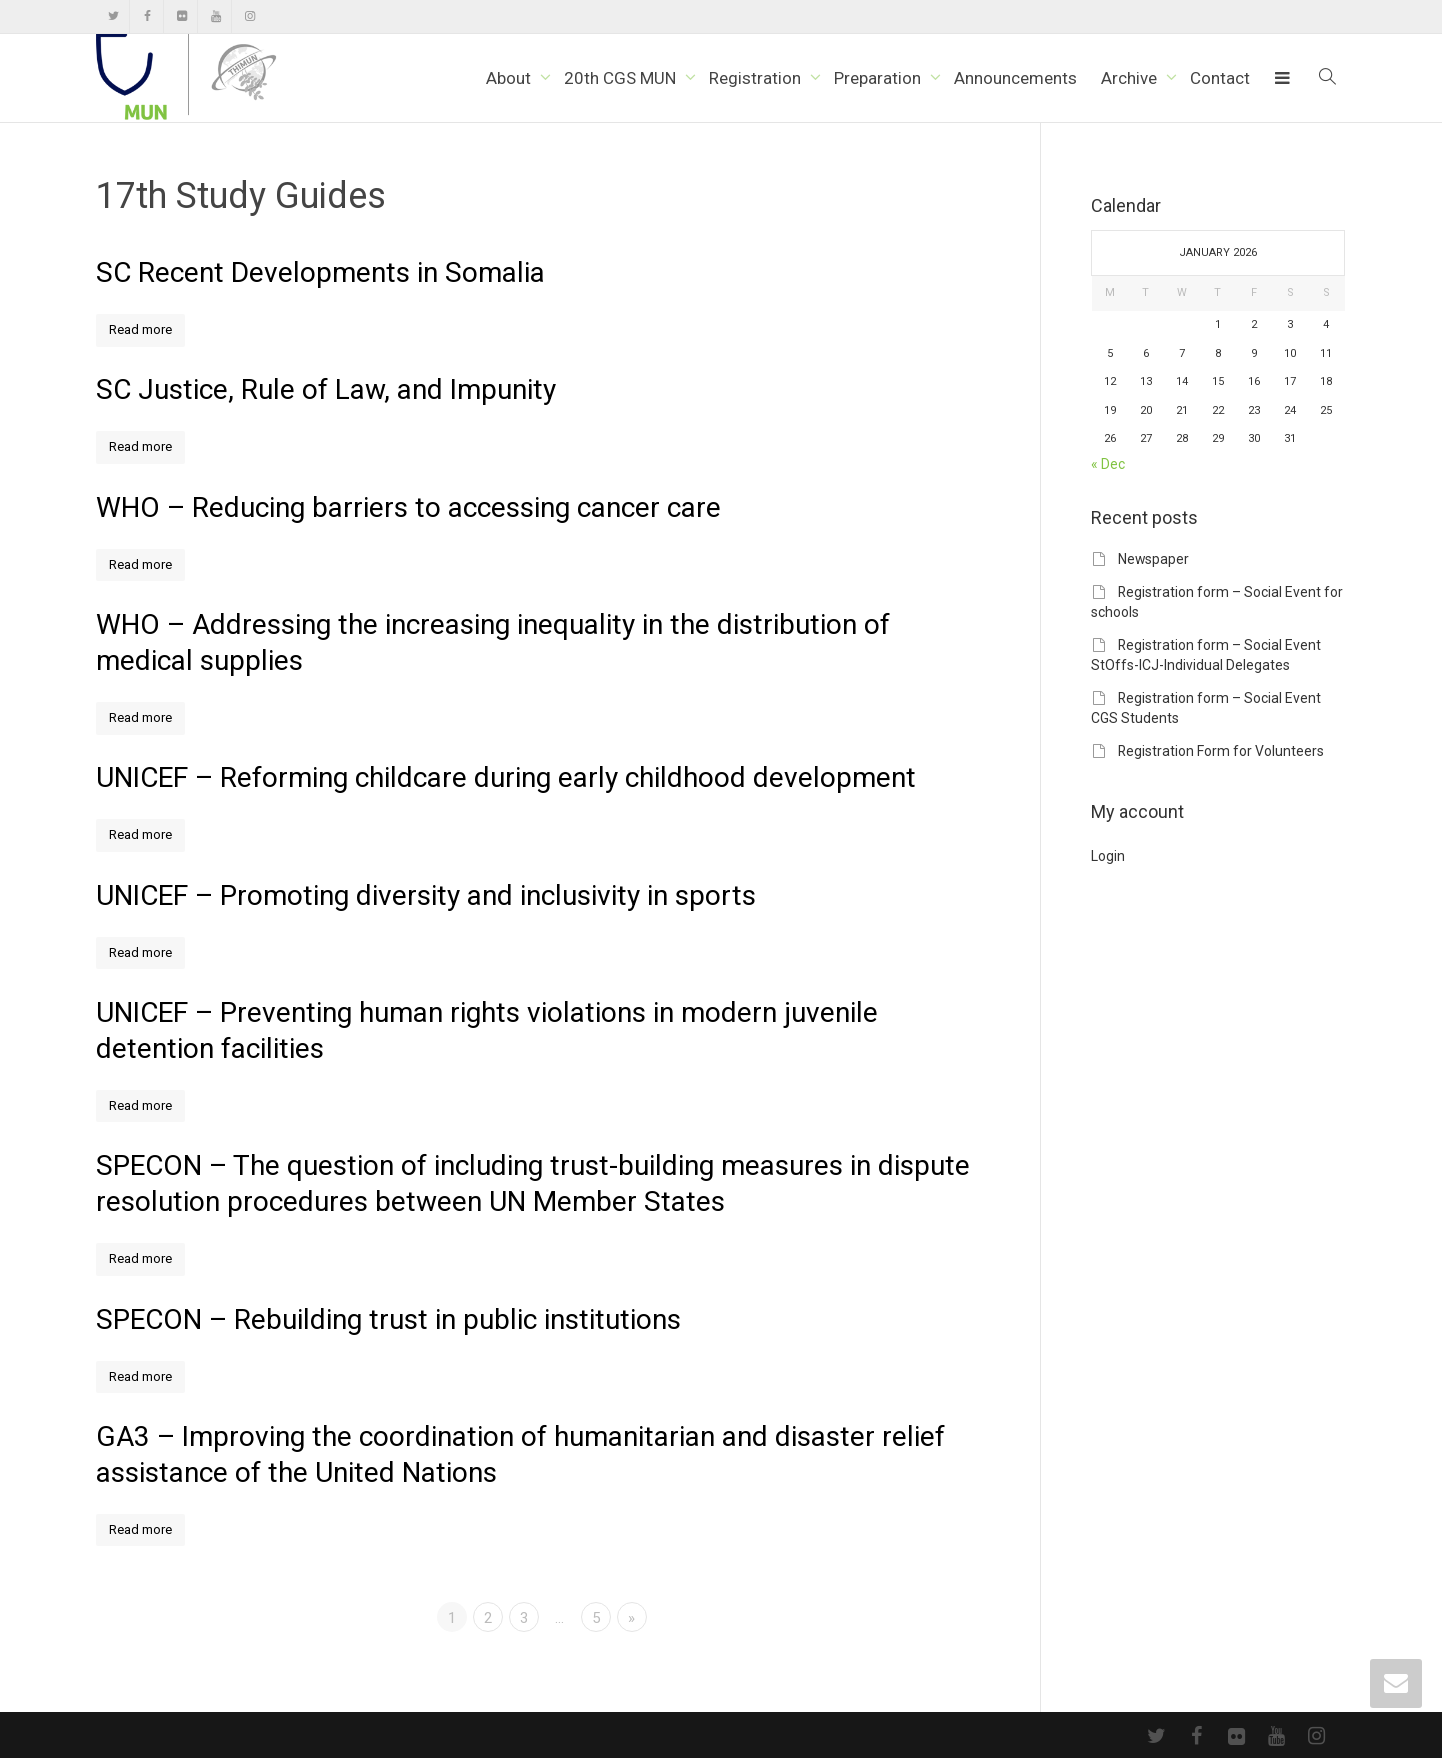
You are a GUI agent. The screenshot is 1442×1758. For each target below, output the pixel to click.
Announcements (1015, 78)
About (510, 78)
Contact (1220, 78)
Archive (1131, 78)
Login (1108, 856)
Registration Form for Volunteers (1221, 751)
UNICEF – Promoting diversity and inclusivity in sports (426, 895)
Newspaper (1153, 559)
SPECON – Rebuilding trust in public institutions (388, 1319)
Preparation (879, 78)
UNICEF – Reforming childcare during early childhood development (506, 777)
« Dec (1108, 464)
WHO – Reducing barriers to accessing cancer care (408, 507)
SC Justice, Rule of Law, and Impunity (326, 389)
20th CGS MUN (622, 78)
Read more (140, 329)
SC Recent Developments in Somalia (320, 272)
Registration (757, 78)
